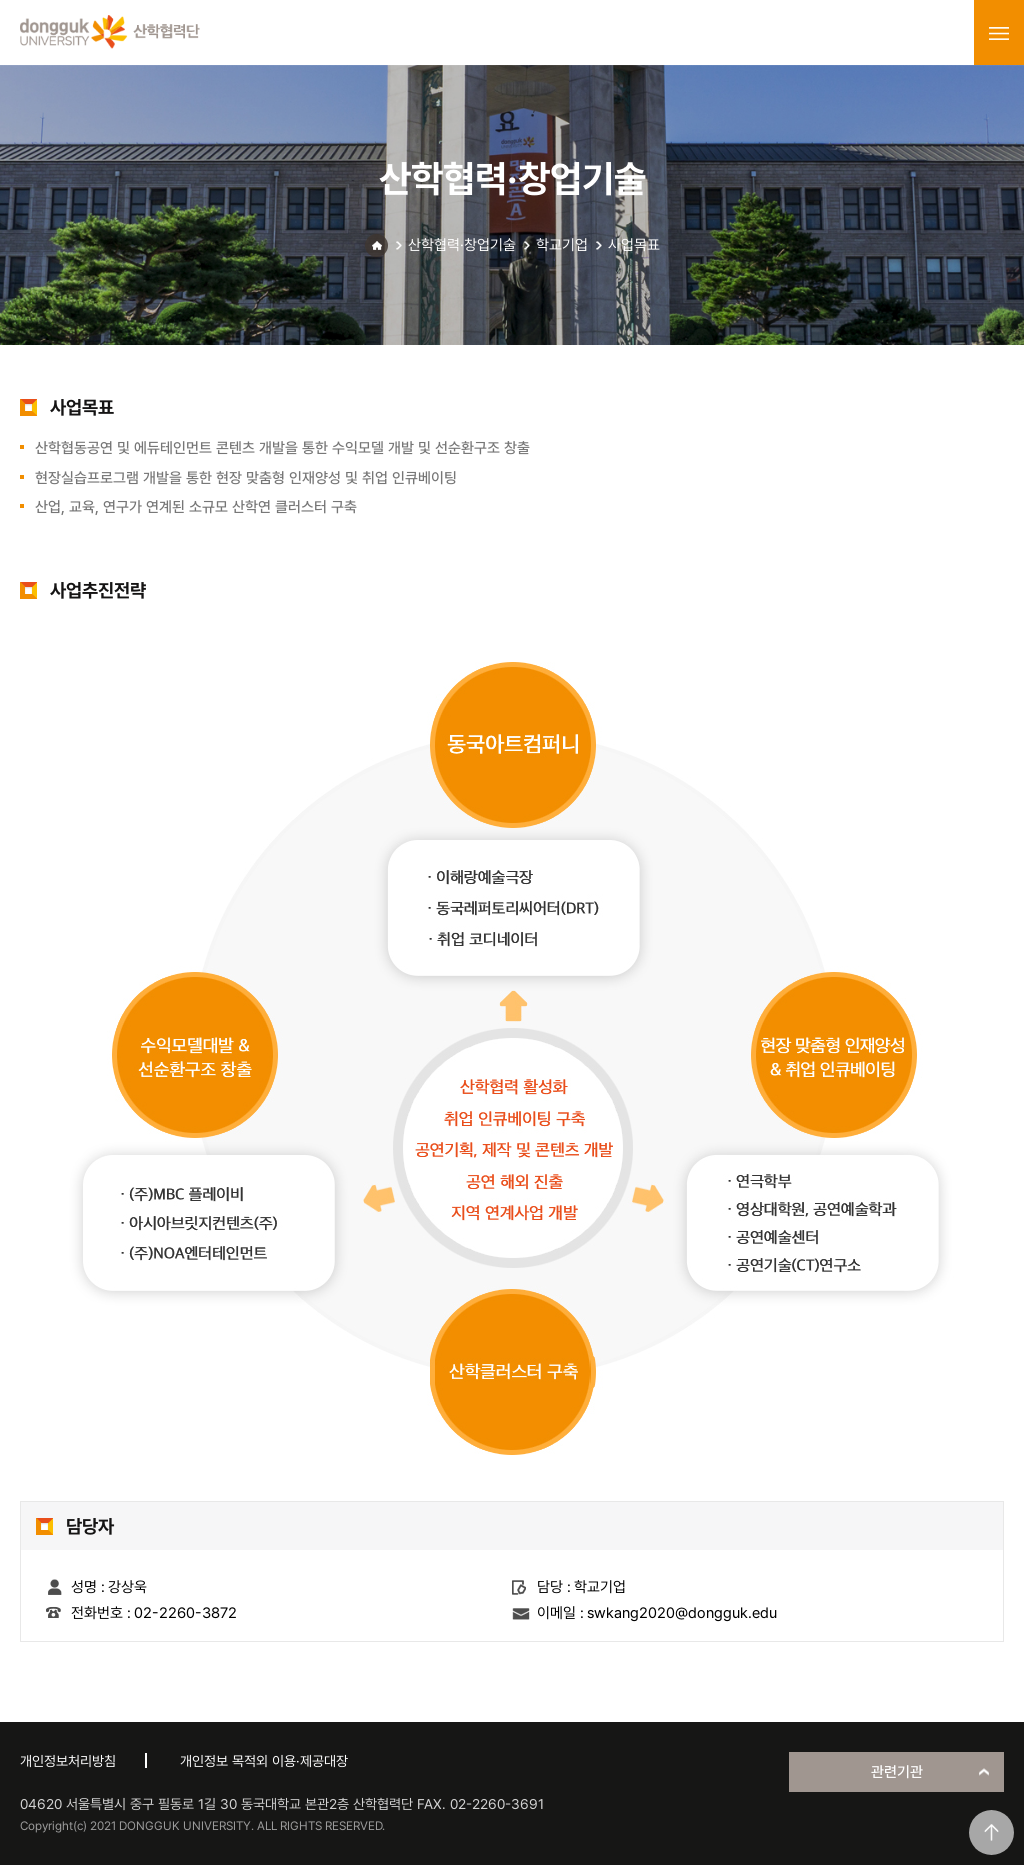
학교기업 (562, 245)
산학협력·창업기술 (462, 245)
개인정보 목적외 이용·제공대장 (264, 1761)
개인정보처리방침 (68, 1761)
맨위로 (991, 1832)
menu (999, 33)
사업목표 (634, 245)
